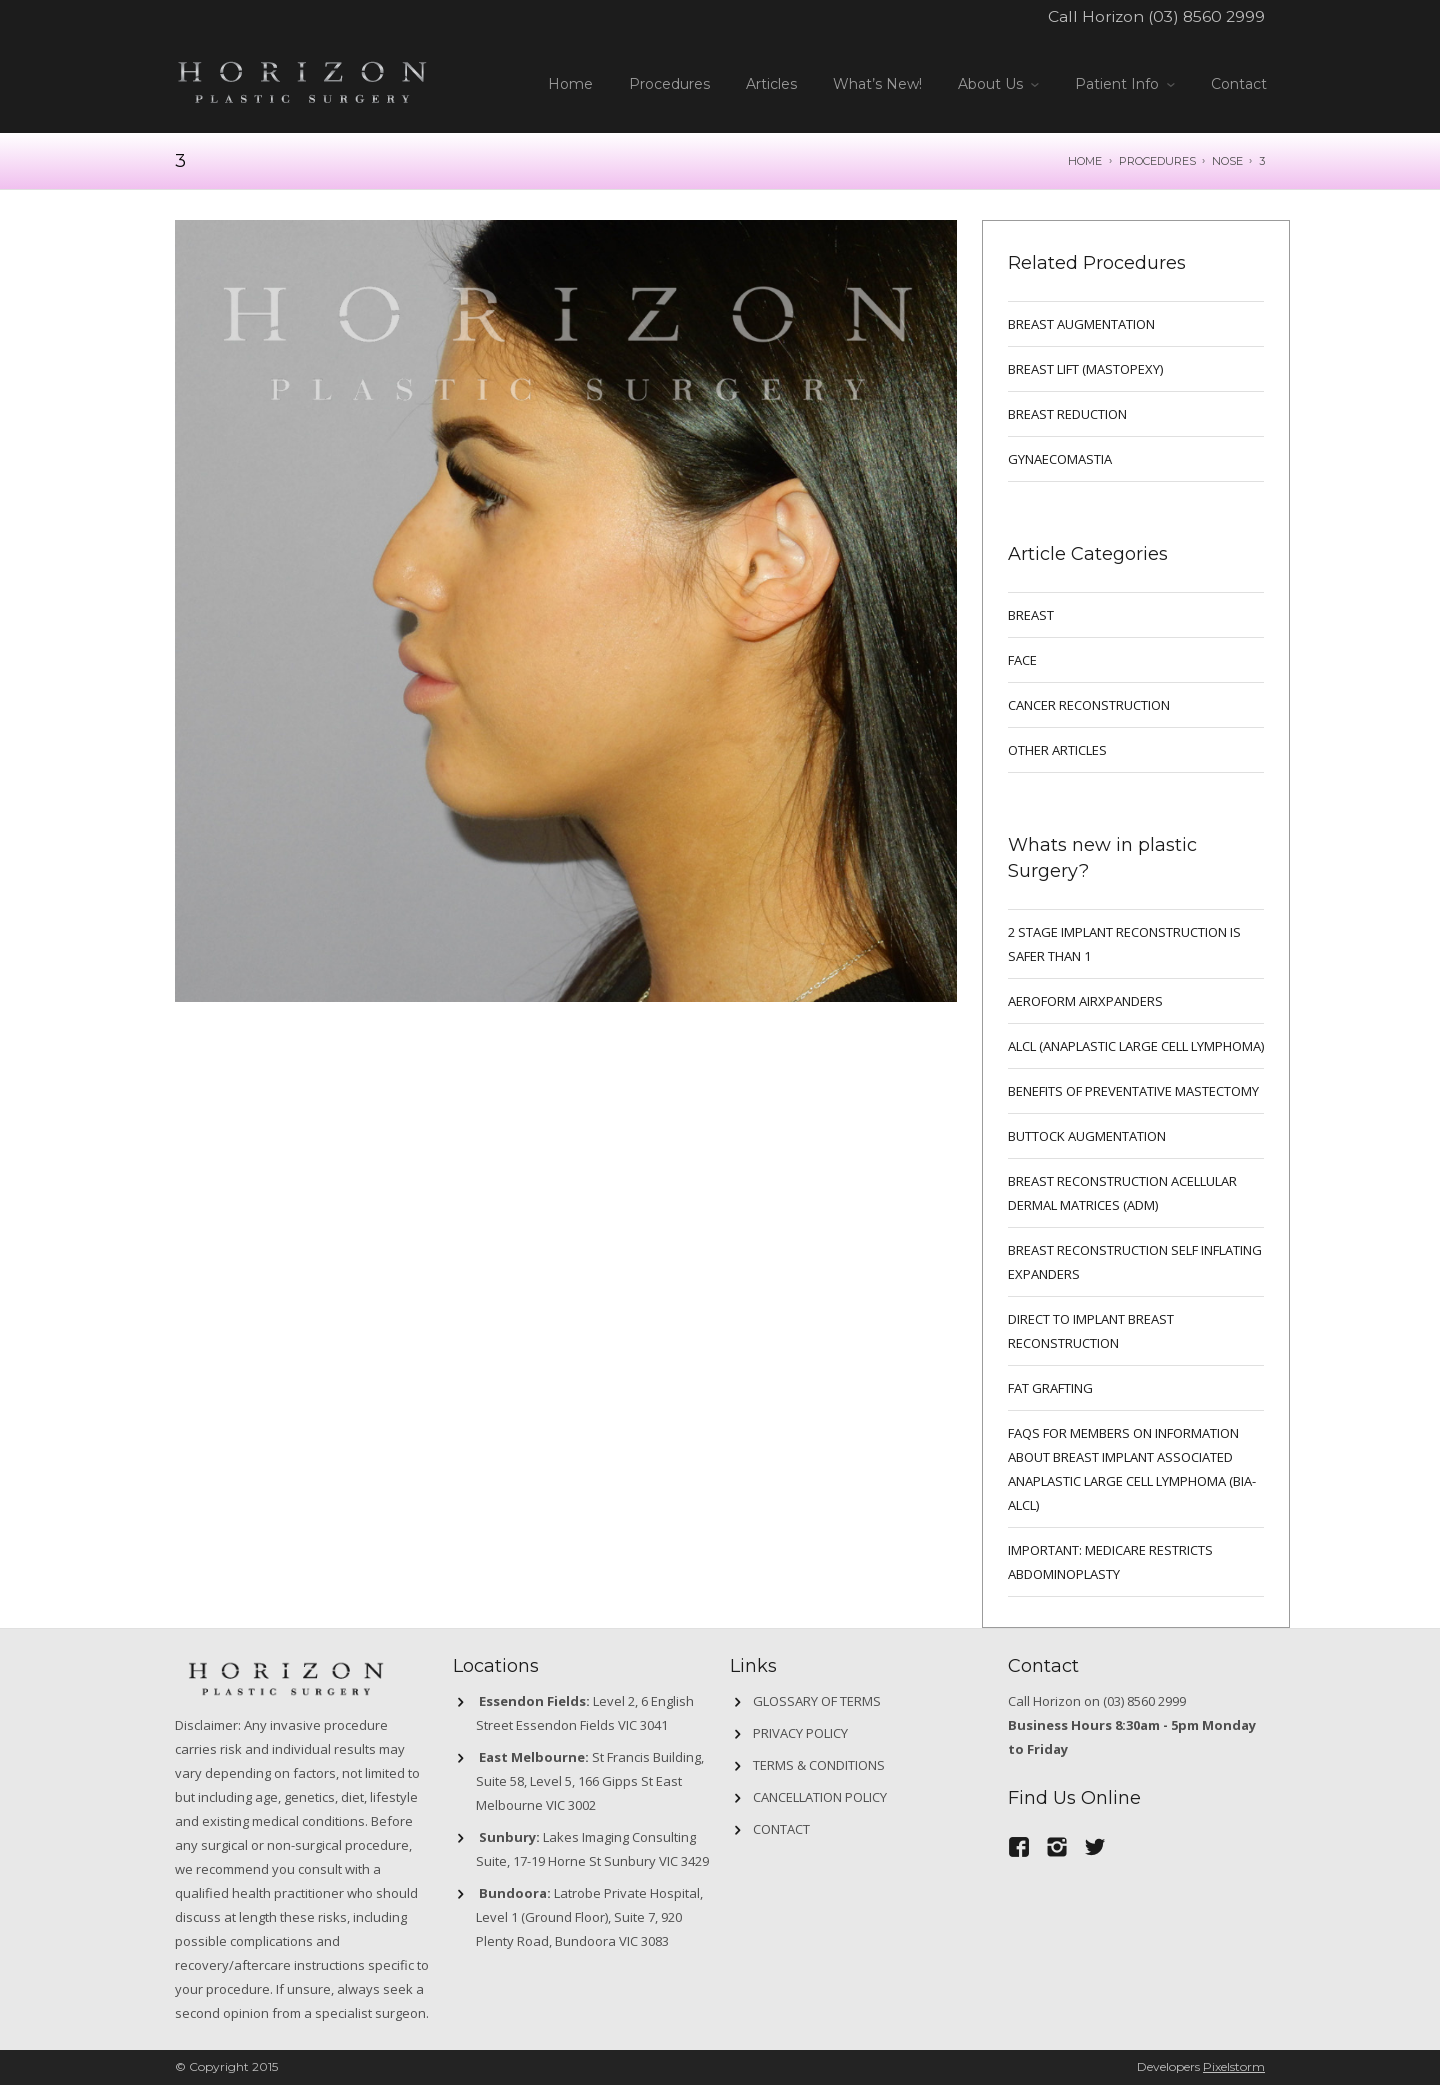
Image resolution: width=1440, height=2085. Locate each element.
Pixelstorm (1234, 2066)
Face (1022, 660)
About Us (990, 84)
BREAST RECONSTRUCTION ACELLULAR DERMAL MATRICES (1122, 1193)
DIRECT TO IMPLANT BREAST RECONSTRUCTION (1091, 1331)
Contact (1239, 84)
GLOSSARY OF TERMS (817, 1701)
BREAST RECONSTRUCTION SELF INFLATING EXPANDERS (1135, 1262)
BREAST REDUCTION (1067, 414)
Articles (771, 84)
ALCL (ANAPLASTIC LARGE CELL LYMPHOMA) (1136, 1046)
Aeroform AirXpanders (1085, 1001)
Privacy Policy (800, 1733)
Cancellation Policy (820, 1797)
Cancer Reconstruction (1089, 705)
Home (570, 84)
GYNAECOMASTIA (1060, 459)
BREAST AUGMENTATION (1081, 324)
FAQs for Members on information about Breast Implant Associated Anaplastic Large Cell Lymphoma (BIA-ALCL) (1132, 1469)
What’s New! (877, 84)
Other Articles (1057, 750)
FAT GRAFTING (1050, 1388)
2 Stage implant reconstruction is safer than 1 (1124, 944)
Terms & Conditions (819, 1765)
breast (1031, 615)
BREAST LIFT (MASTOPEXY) (1085, 369)
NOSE (1227, 161)
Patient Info (1117, 84)
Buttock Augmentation (1087, 1136)
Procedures (669, 84)
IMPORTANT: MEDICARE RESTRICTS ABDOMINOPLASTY (1110, 1562)
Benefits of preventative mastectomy (1133, 1091)
